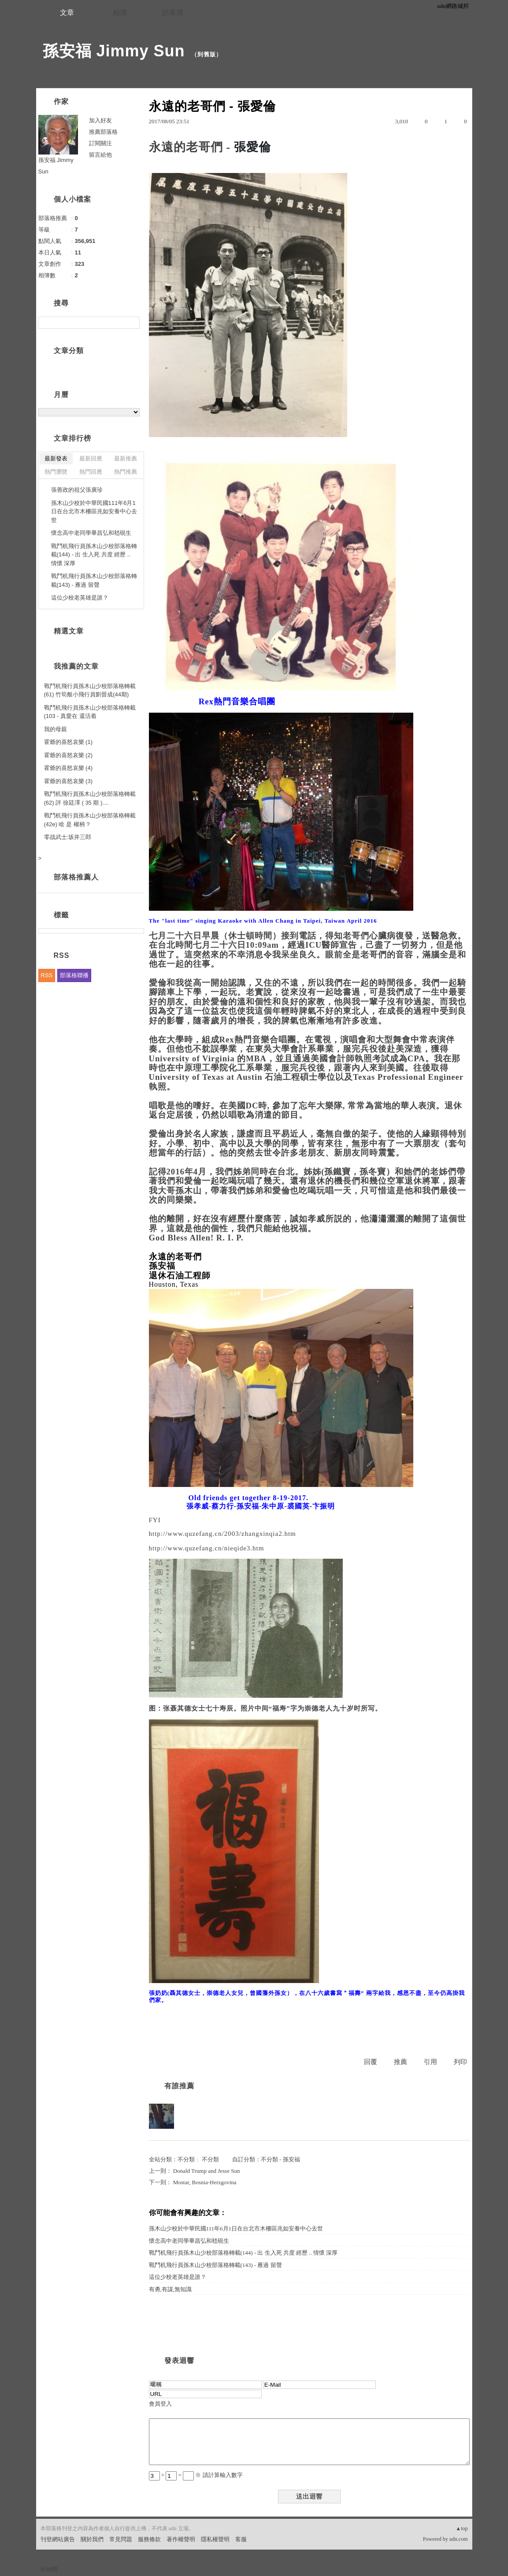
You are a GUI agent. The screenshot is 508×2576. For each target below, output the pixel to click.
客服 (241, 2539)
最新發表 (55, 458)
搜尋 (132, 322)
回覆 (370, 2061)
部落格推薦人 (76, 877)
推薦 (400, 2061)
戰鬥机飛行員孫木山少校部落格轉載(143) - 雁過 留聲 (215, 2265)
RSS (47, 975)
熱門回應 (90, 471)
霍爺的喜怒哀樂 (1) (68, 742)
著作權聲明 (181, 2539)
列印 (460, 2061)
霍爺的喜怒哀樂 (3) (68, 781)
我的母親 (55, 729)
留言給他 (100, 154)
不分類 (186, 2159)
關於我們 (92, 2539)
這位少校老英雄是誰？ (177, 2277)
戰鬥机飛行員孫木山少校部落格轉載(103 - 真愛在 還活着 (90, 712)
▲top (461, 2528)
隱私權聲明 (215, 2539)
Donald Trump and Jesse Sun (206, 2171)
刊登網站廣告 (58, 2539)
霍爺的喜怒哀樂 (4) (68, 768)
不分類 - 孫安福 (280, 2159)
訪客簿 (172, 12)
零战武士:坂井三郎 (68, 837)
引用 (430, 2061)
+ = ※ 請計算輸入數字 (196, 2475)
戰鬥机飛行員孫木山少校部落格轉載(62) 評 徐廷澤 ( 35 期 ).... (90, 798)
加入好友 (100, 120)
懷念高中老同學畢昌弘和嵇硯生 (189, 2240)
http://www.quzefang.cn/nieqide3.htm (206, 1548)
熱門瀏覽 (55, 471)
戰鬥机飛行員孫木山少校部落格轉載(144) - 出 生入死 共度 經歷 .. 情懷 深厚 (243, 2252)
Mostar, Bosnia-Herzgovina (205, 2182)
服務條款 (149, 2539)
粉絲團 (49, 2569)
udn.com (458, 2539)
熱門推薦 (125, 471)
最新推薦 (125, 458)
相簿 (120, 12)
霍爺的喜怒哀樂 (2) (68, 755)
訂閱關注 (100, 143)
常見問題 (120, 2539)
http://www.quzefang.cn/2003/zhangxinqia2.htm (222, 1533)
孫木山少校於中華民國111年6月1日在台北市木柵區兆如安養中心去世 (236, 2228)
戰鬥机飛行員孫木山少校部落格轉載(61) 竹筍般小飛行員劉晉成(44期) (90, 690)
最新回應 (90, 458)
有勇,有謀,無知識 (170, 2289)
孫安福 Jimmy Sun (114, 51)
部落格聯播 (74, 975)
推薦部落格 (103, 132)
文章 (67, 12)
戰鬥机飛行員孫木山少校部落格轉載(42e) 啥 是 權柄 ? (90, 820)
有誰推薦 (179, 2086)
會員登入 (160, 2403)
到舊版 (206, 54)
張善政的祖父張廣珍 (77, 489)
